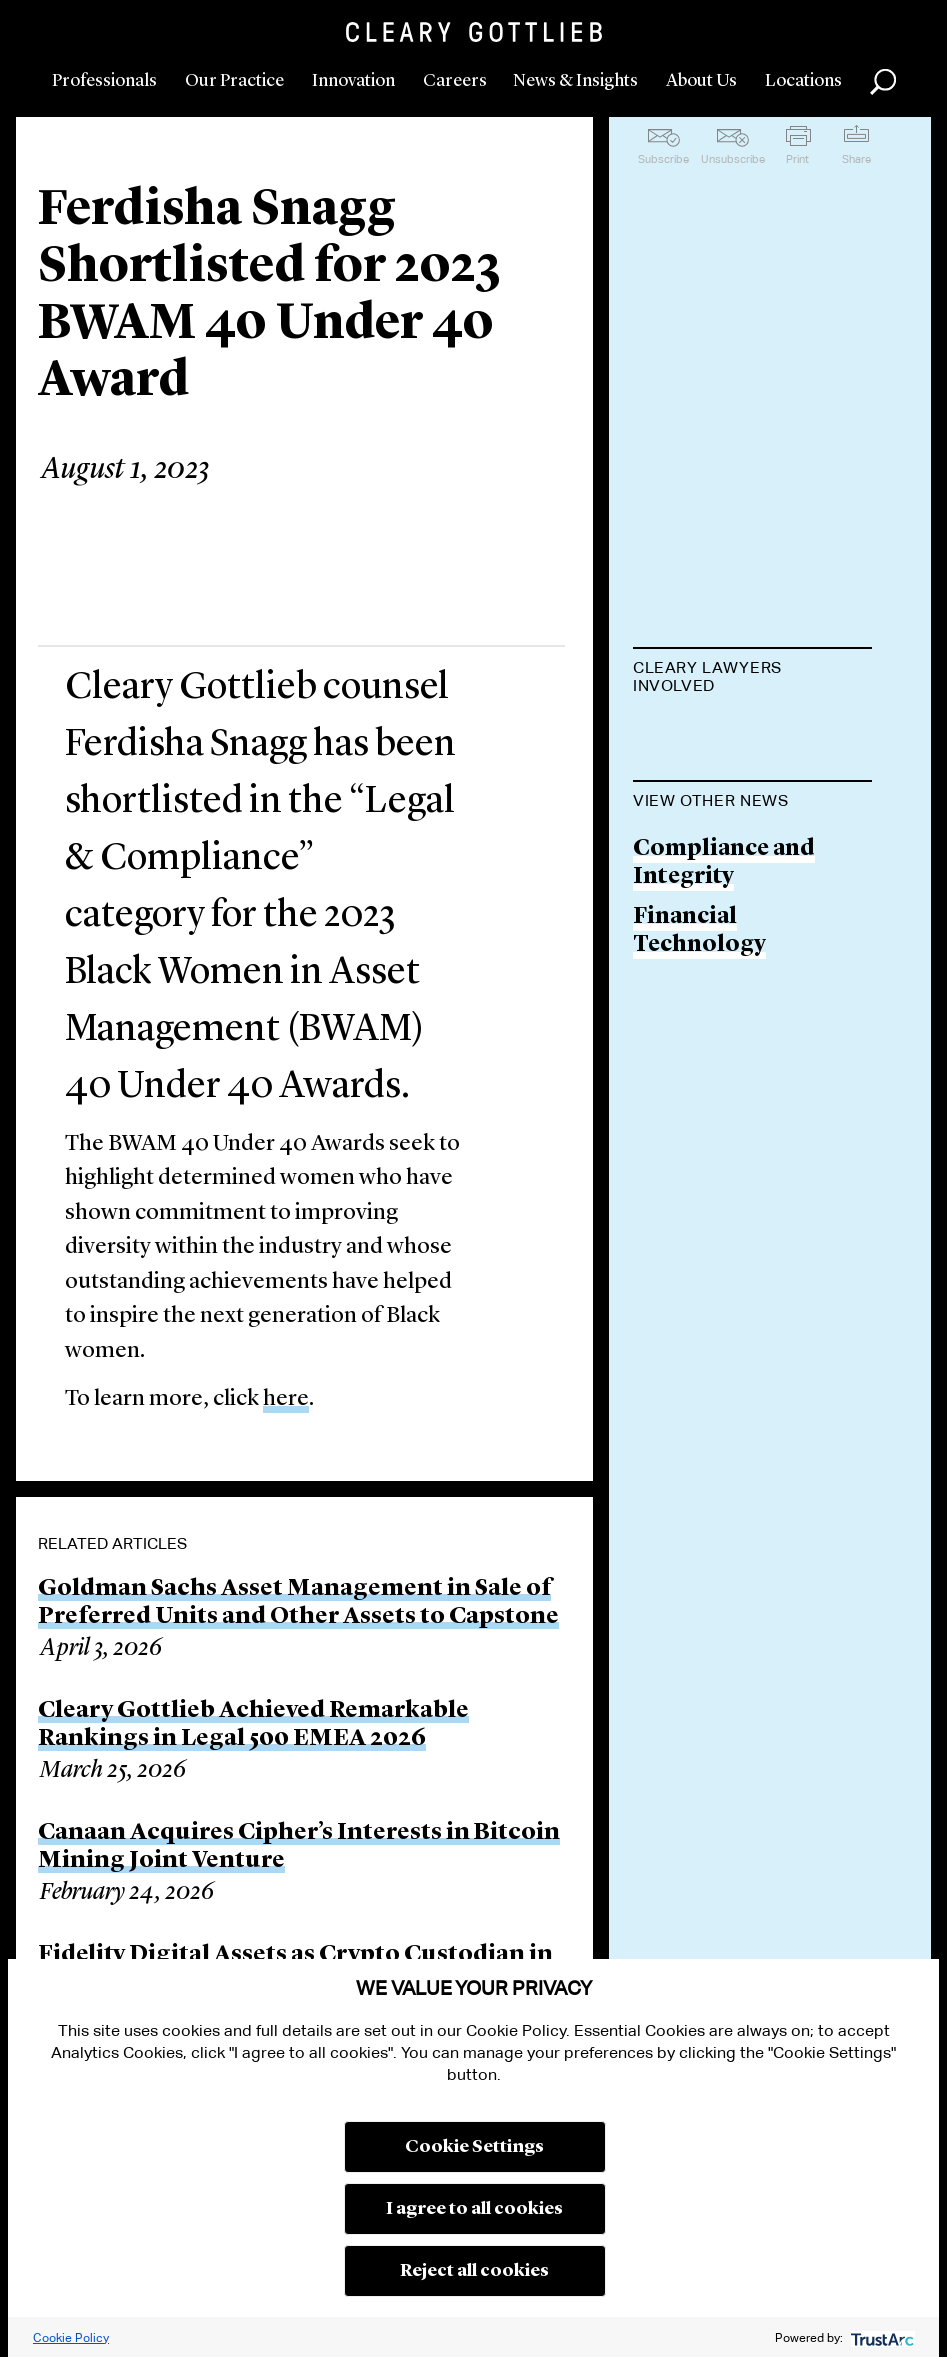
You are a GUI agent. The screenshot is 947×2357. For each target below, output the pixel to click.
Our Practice (234, 81)
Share (856, 159)
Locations (803, 81)
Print (797, 159)
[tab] (752, 679)
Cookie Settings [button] (474, 2147)
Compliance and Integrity (724, 964)
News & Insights (575, 81)
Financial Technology (699, 1032)
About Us (701, 81)
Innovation (353, 81)
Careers (455, 81)
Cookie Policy (71, 2337)
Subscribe (663, 159)
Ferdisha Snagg (717, 735)
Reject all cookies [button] (474, 2271)
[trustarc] (880, 2337)
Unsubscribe (733, 159)
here (286, 1399)
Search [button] (883, 82)
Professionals (104, 81)
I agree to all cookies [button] (474, 2209)
